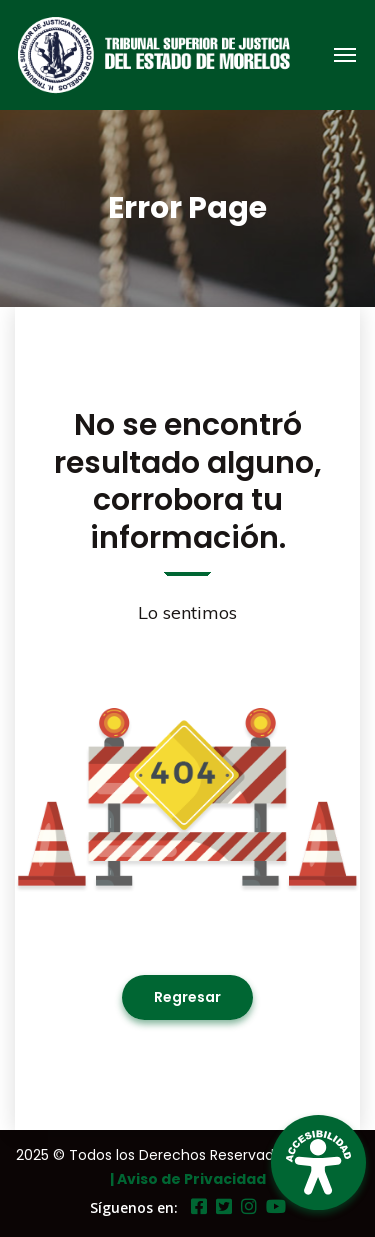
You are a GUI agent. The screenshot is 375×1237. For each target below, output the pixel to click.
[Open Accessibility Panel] (318, 1162)
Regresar (187, 997)
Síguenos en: (134, 1207)
